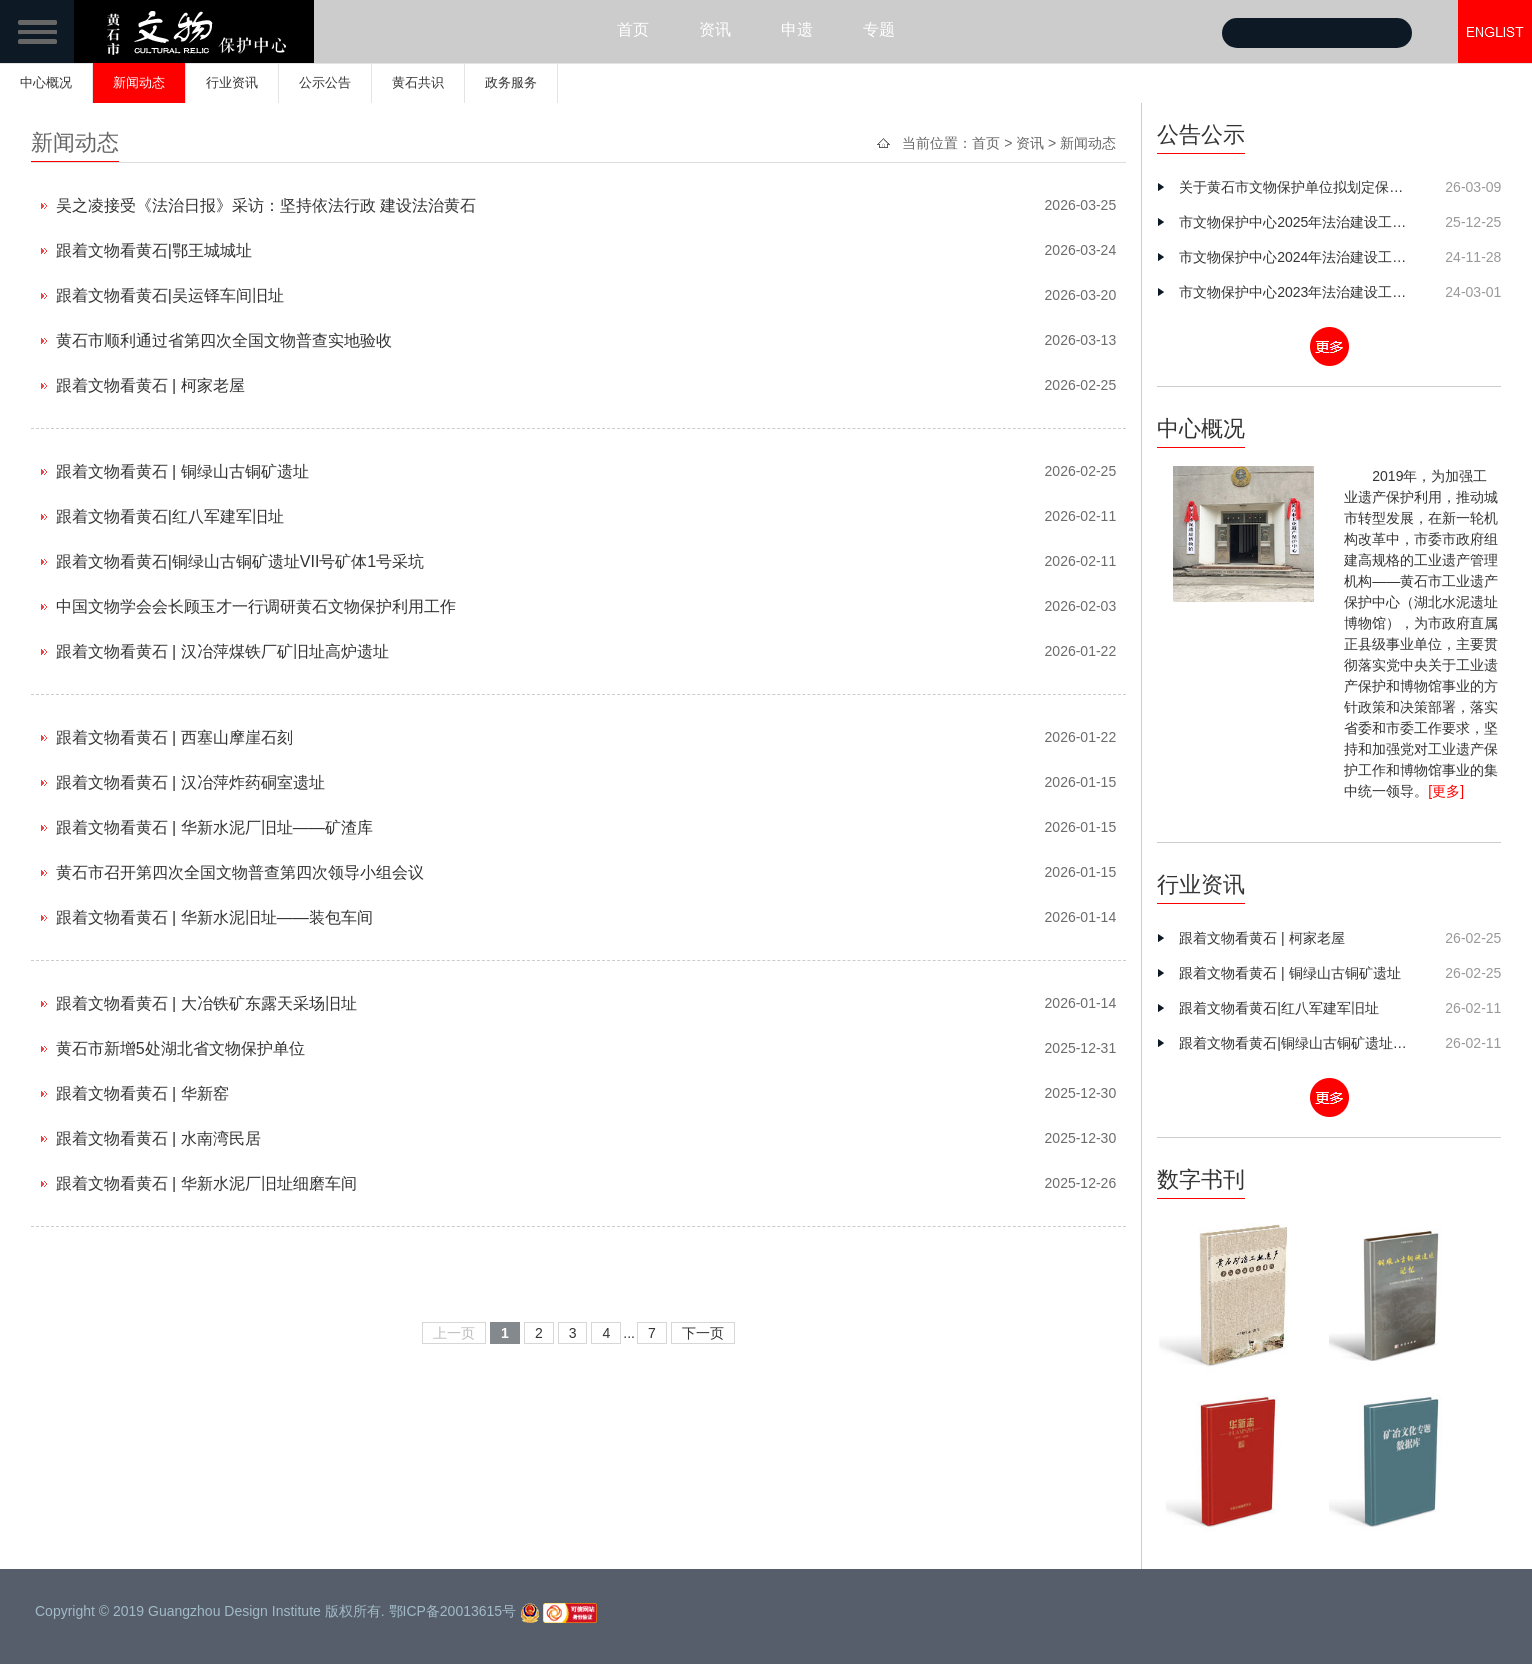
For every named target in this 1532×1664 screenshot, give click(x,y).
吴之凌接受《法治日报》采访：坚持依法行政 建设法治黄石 (266, 205)
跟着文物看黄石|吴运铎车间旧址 (170, 295)
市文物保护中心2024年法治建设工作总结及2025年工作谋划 (1297, 257)
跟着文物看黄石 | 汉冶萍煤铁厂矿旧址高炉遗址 (222, 651)
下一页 (703, 1333)
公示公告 (325, 82)
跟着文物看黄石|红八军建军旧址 (170, 516)
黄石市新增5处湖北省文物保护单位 (180, 1048)
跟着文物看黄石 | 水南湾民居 (158, 1138)
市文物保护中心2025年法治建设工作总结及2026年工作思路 (1297, 222)
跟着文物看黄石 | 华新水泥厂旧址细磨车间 (206, 1183)
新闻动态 (139, 82)
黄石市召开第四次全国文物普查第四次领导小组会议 (240, 872)
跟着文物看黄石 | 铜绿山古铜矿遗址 (182, 471)
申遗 (797, 29)
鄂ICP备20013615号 (453, 1611)
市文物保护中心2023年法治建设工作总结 (1297, 292)
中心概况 (46, 82)
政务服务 (511, 82)
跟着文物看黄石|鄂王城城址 (154, 250)
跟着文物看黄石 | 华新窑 (142, 1093)
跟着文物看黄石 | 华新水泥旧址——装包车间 (214, 917)
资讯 (715, 29)
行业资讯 (232, 82)
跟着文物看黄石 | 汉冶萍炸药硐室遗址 (190, 782)
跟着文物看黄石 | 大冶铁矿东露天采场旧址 (206, 1003)
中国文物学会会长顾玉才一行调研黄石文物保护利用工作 (256, 606)
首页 (633, 29)
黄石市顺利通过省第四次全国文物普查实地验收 (224, 340)
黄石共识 (418, 82)
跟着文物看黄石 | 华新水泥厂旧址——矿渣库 (214, 827)
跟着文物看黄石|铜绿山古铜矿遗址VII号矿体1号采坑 (240, 561)
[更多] (1446, 791)
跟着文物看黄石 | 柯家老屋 (150, 385)
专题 (879, 29)
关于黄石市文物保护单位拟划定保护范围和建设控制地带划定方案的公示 (1297, 187)
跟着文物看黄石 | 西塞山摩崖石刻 (174, 737)
